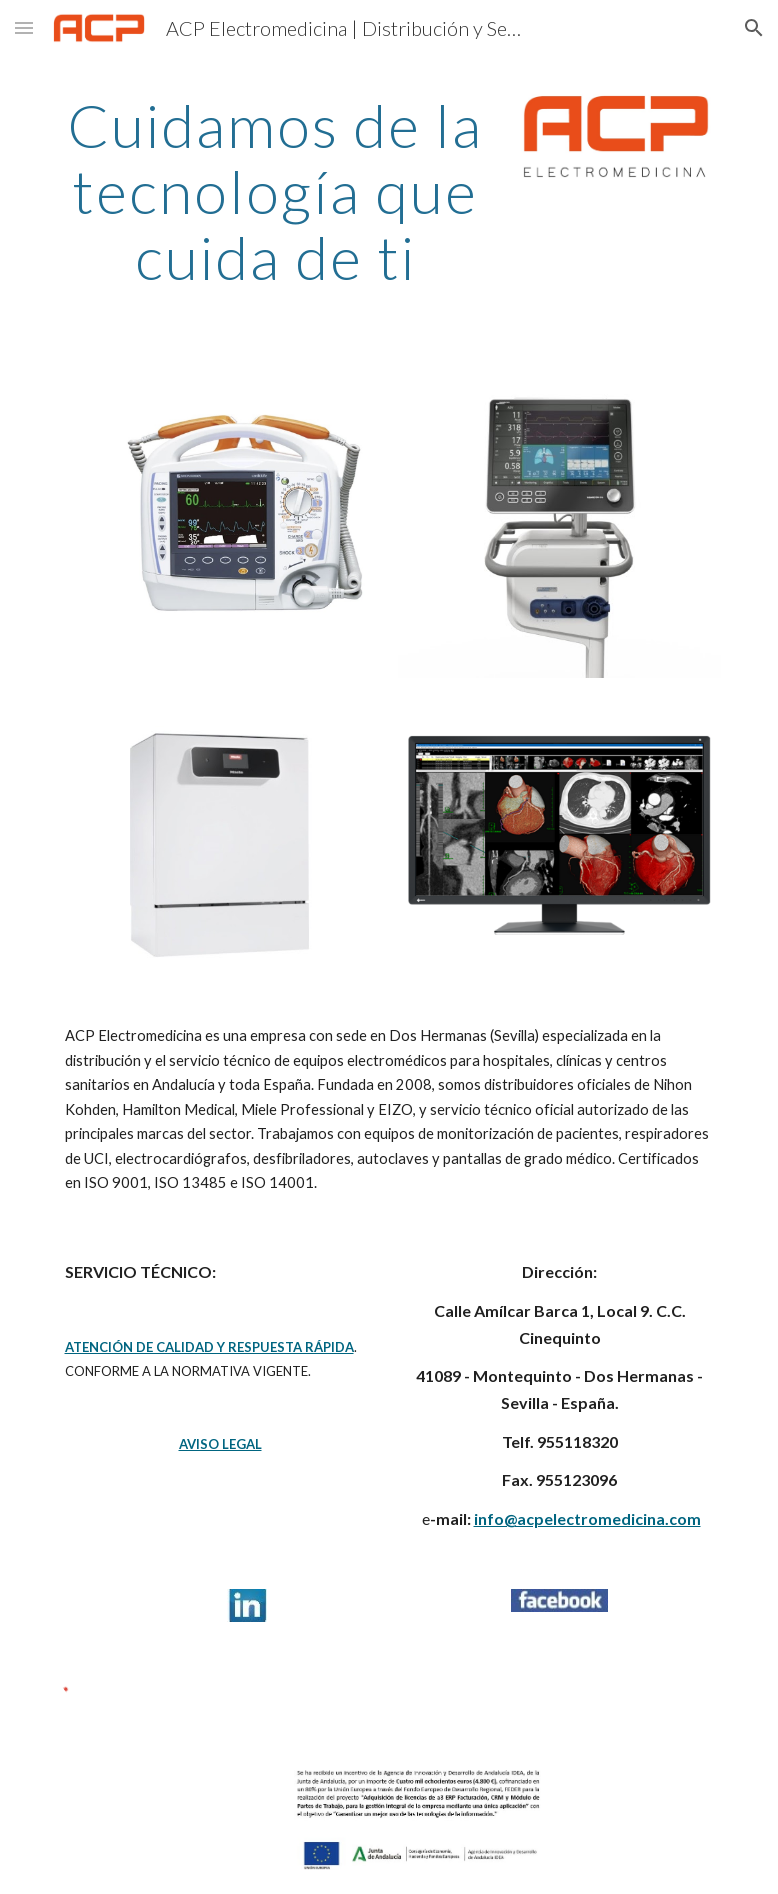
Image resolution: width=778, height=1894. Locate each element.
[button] (24, 27)
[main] (276, 191)
